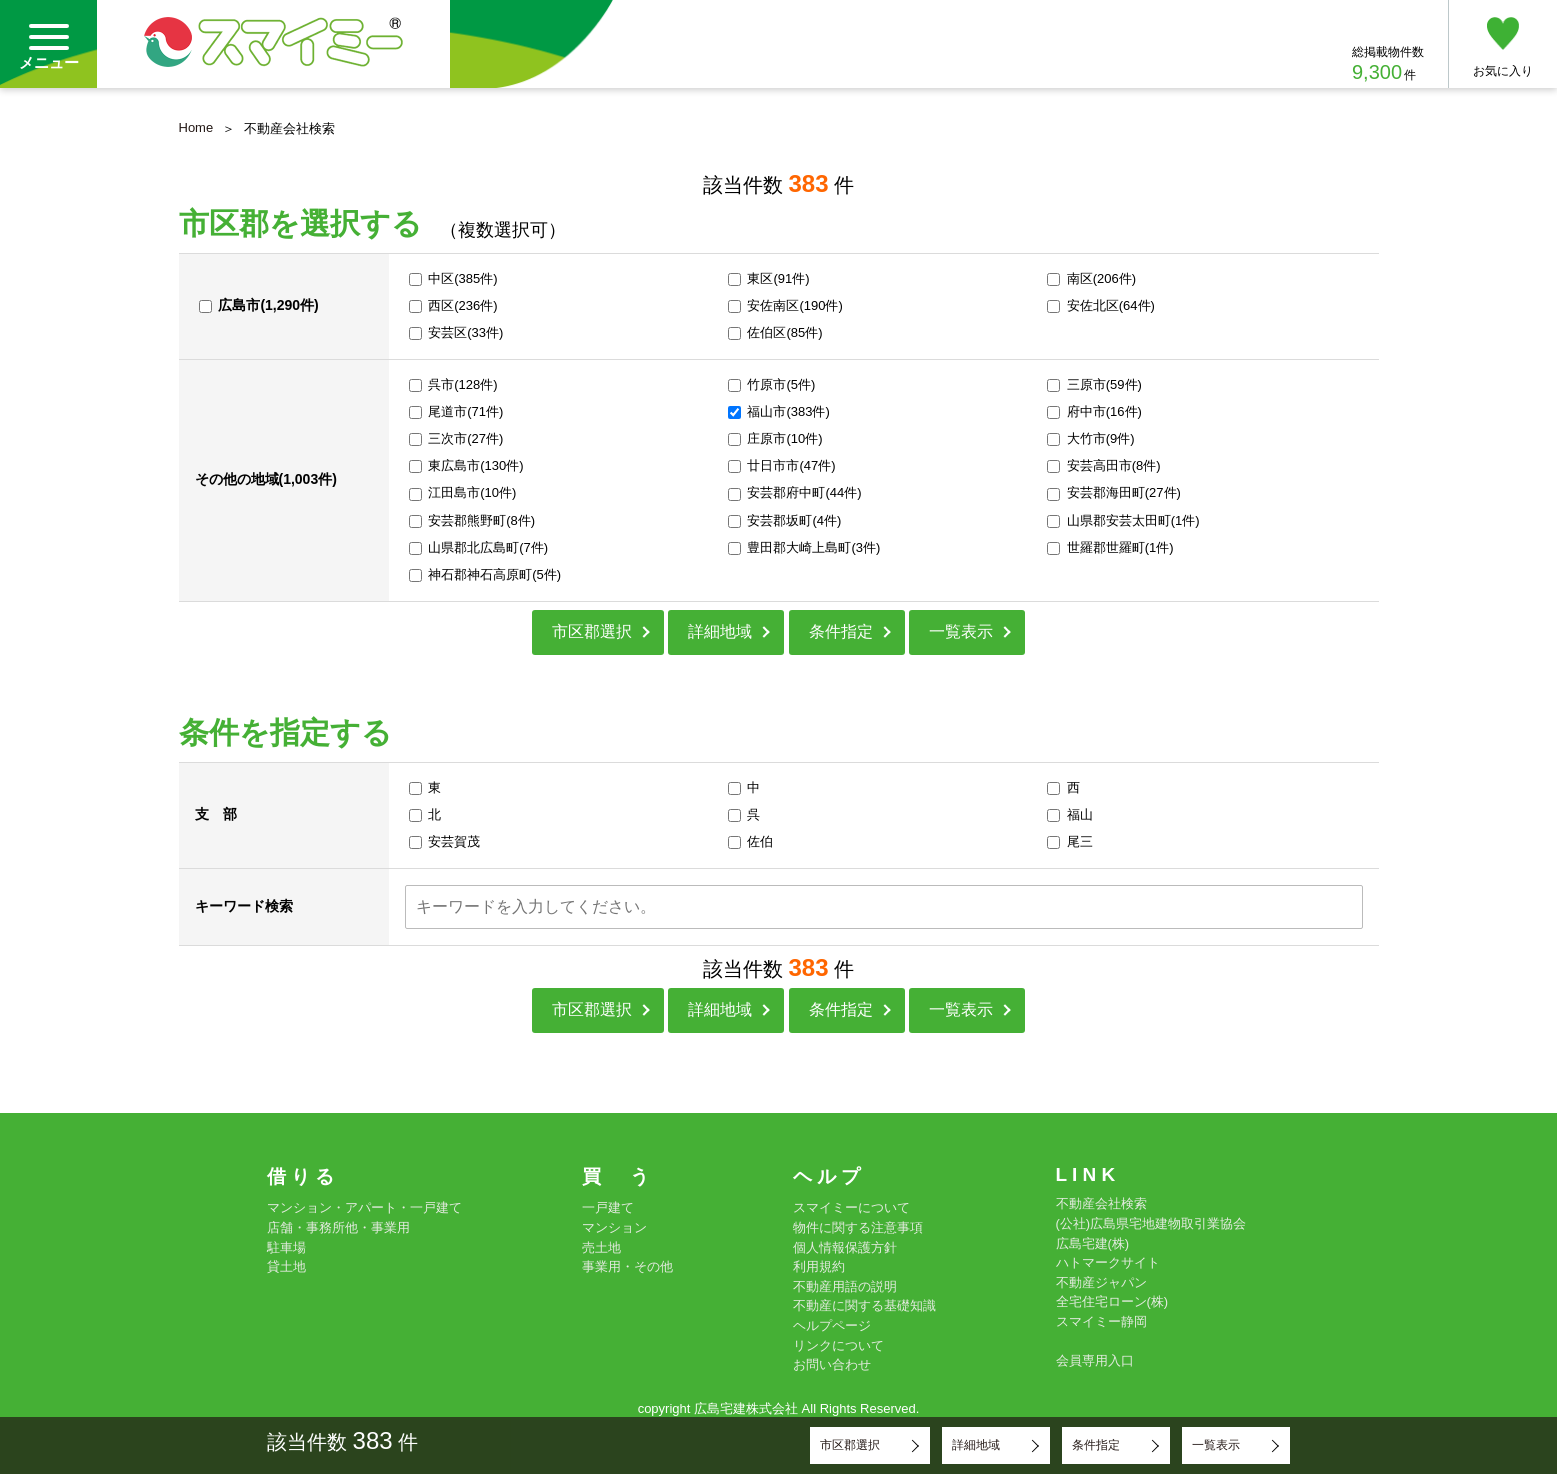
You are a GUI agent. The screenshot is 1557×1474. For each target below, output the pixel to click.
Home (196, 127)
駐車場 (286, 1247)
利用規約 (819, 1266)
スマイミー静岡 (1101, 1321)
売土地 (601, 1247)
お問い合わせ (832, 1364)
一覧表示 (961, 631)
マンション (614, 1227)
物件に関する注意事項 (858, 1227)
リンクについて (838, 1345)
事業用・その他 (627, 1266)
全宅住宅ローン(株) (1112, 1301)
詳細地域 (720, 631)
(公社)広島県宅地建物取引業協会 (1151, 1223)
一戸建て (608, 1207)
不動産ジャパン (1101, 1282)
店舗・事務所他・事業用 (338, 1227)
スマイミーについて (851, 1207)
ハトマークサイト (1108, 1262)
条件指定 (841, 631)
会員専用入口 (1095, 1360)
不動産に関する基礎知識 (864, 1305)
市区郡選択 (592, 631)
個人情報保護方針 (845, 1247)
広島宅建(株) (1093, 1243)
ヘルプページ (832, 1325)
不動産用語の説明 (845, 1286)
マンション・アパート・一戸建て (364, 1207)
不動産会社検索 (1101, 1203)
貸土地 (286, 1266)
